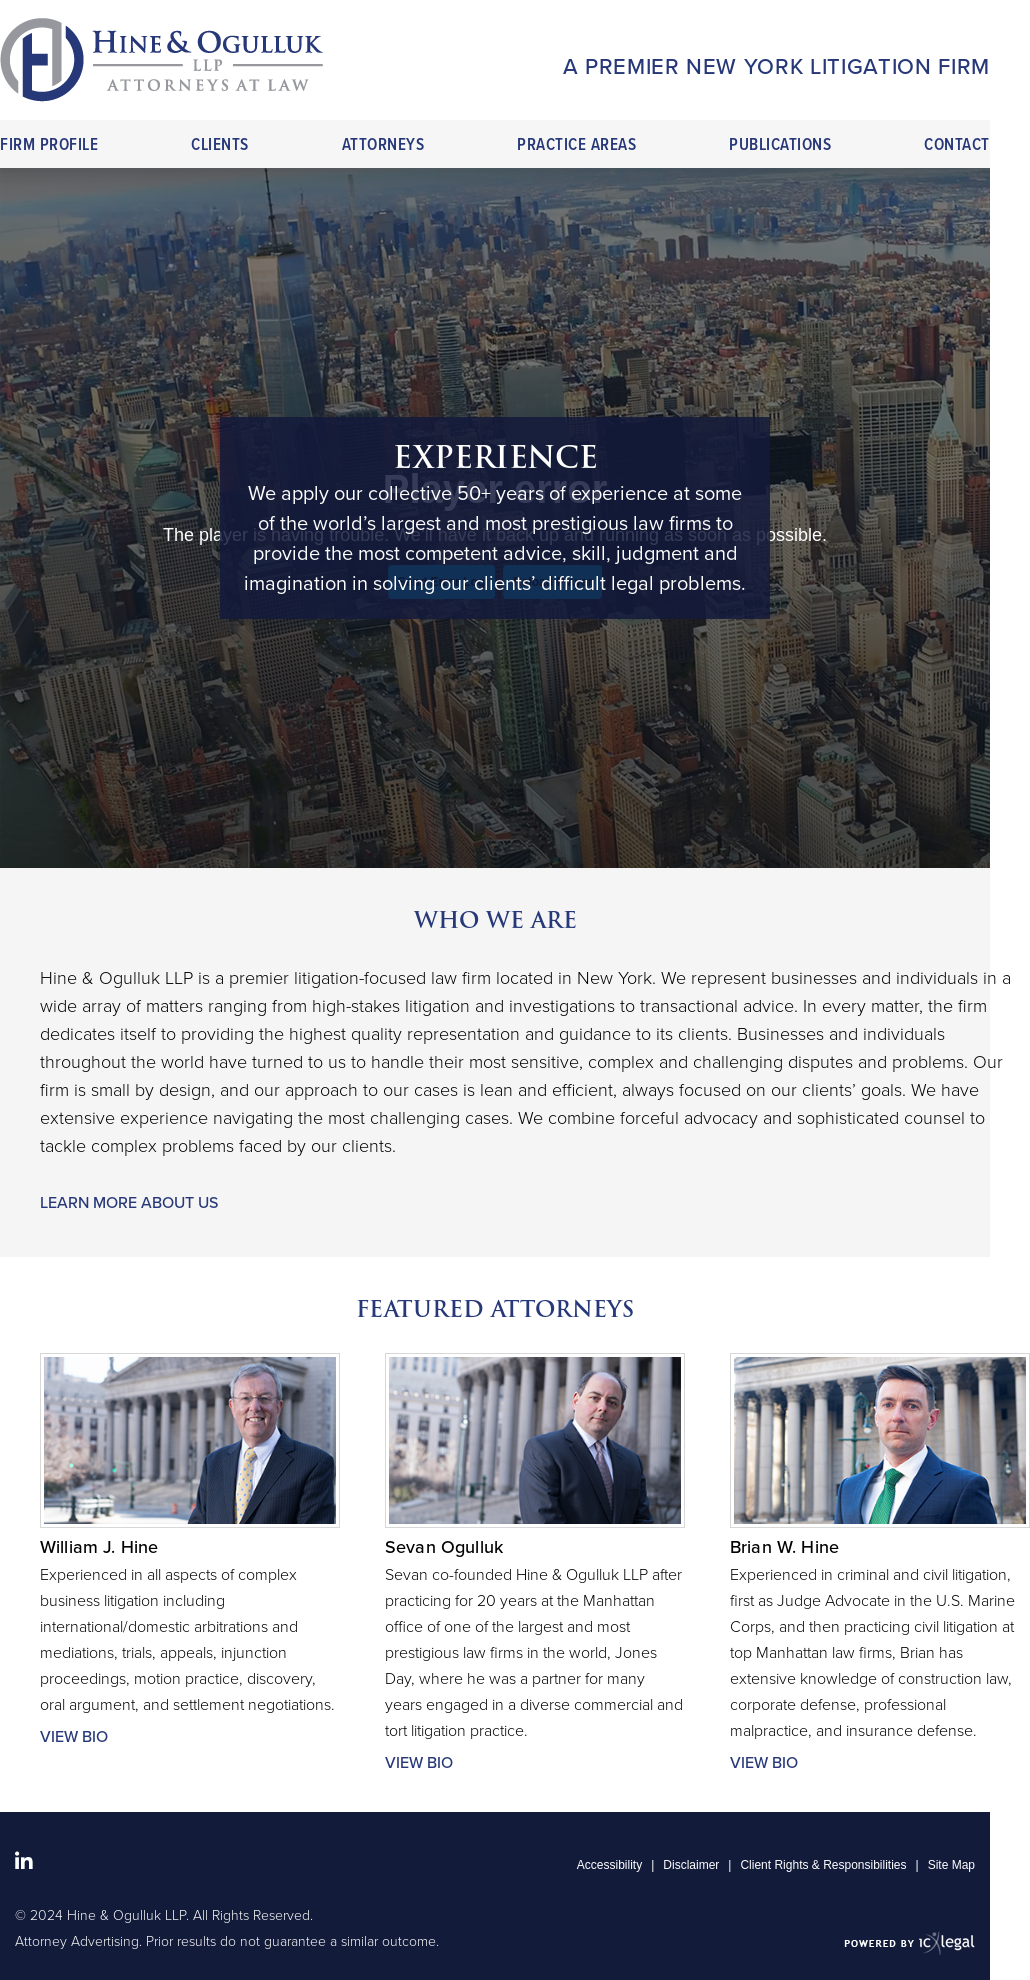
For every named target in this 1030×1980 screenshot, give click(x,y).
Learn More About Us (129, 1203)
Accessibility (609, 1865)
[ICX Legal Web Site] (909, 1942)
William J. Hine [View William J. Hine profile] (99, 1547)
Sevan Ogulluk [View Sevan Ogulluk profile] (444, 1547)
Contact (957, 146)
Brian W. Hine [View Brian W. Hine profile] (784, 1547)
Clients (220, 146)
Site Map (951, 1865)
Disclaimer (691, 1865)
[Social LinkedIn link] (24, 1862)
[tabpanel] (495, 518)
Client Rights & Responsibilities (823, 1865)
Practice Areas (576, 146)
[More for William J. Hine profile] (190, 1737)
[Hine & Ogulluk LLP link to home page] (161, 60)
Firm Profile (49, 146)
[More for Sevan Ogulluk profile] (535, 1763)
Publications (780, 146)
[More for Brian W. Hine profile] (880, 1763)
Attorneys (383, 146)
